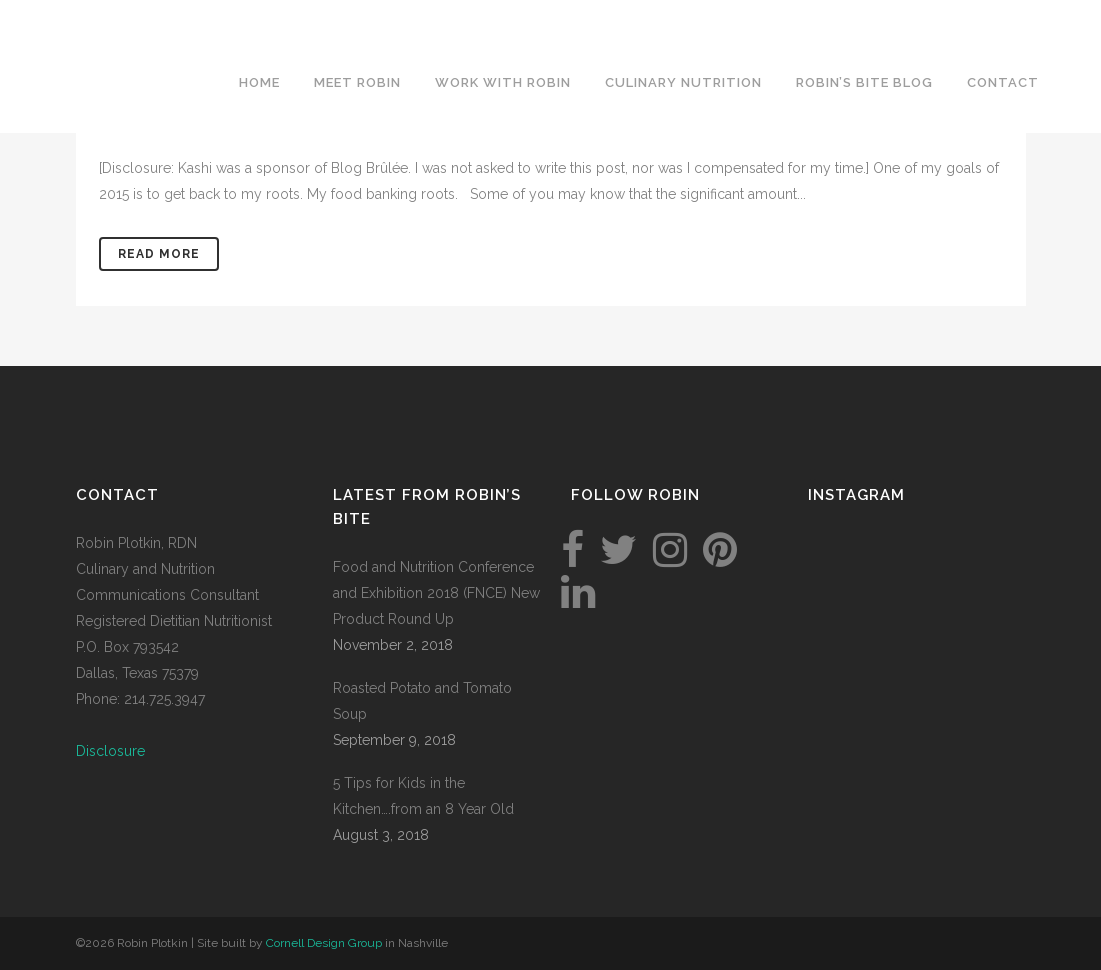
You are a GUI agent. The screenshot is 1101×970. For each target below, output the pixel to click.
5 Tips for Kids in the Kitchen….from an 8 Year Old (423, 796)
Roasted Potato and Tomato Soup (422, 701)
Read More (159, 254)
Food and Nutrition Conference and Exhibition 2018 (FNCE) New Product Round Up (436, 593)
